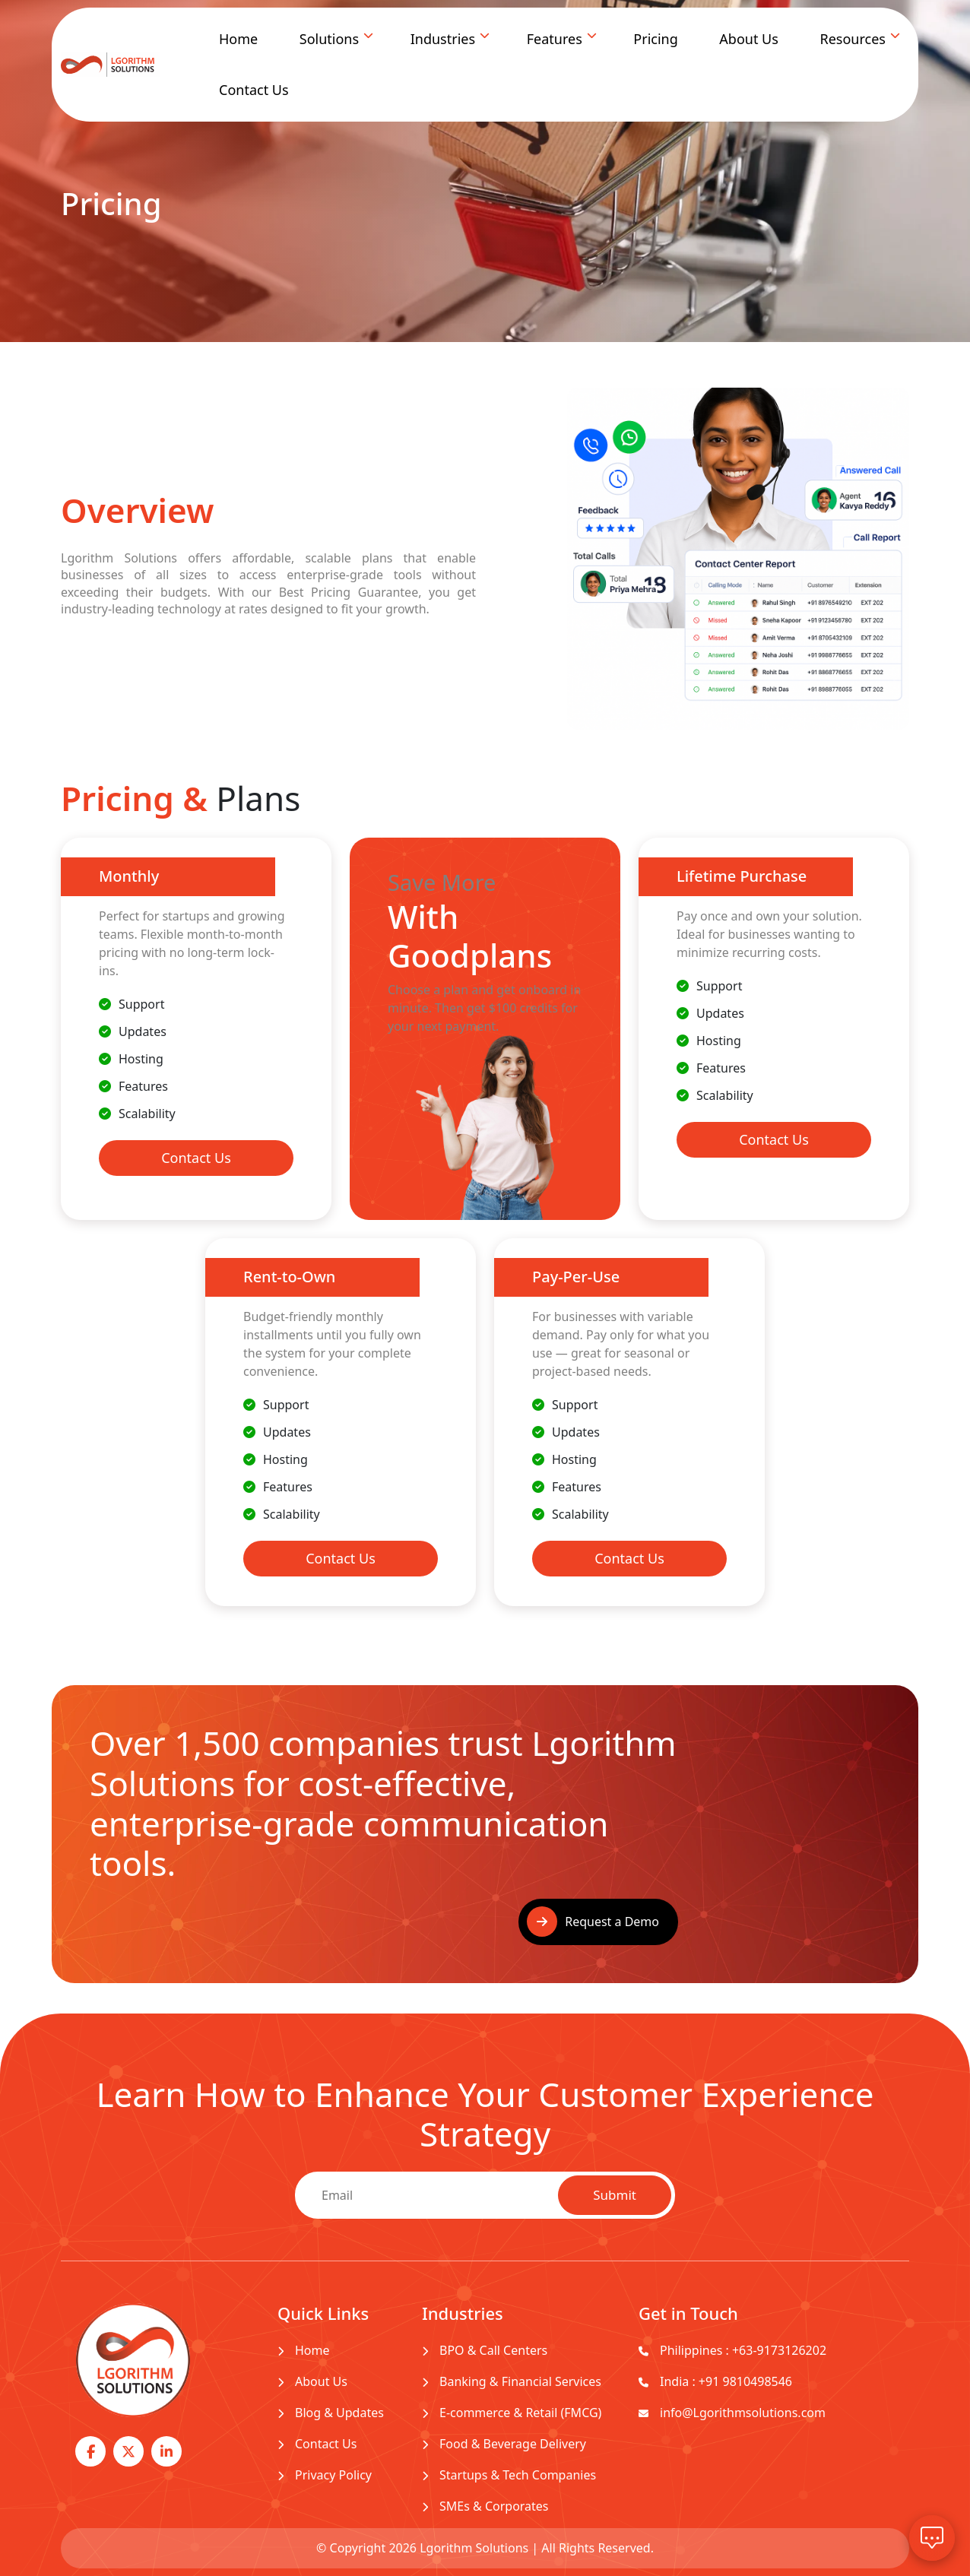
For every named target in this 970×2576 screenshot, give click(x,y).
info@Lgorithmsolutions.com (732, 2412)
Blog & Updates (330, 2412)
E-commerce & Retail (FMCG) (511, 2412)
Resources (852, 39)
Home (238, 39)
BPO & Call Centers (484, 2350)
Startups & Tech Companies (509, 2475)
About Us (748, 39)
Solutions (329, 39)
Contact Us (254, 90)
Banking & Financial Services (511, 2381)
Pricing (655, 39)
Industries (443, 39)
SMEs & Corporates (485, 2506)
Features (554, 39)
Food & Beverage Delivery (504, 2443)
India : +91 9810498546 (715, 2381)
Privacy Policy (324, 2475)
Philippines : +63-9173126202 (732, 2350)
